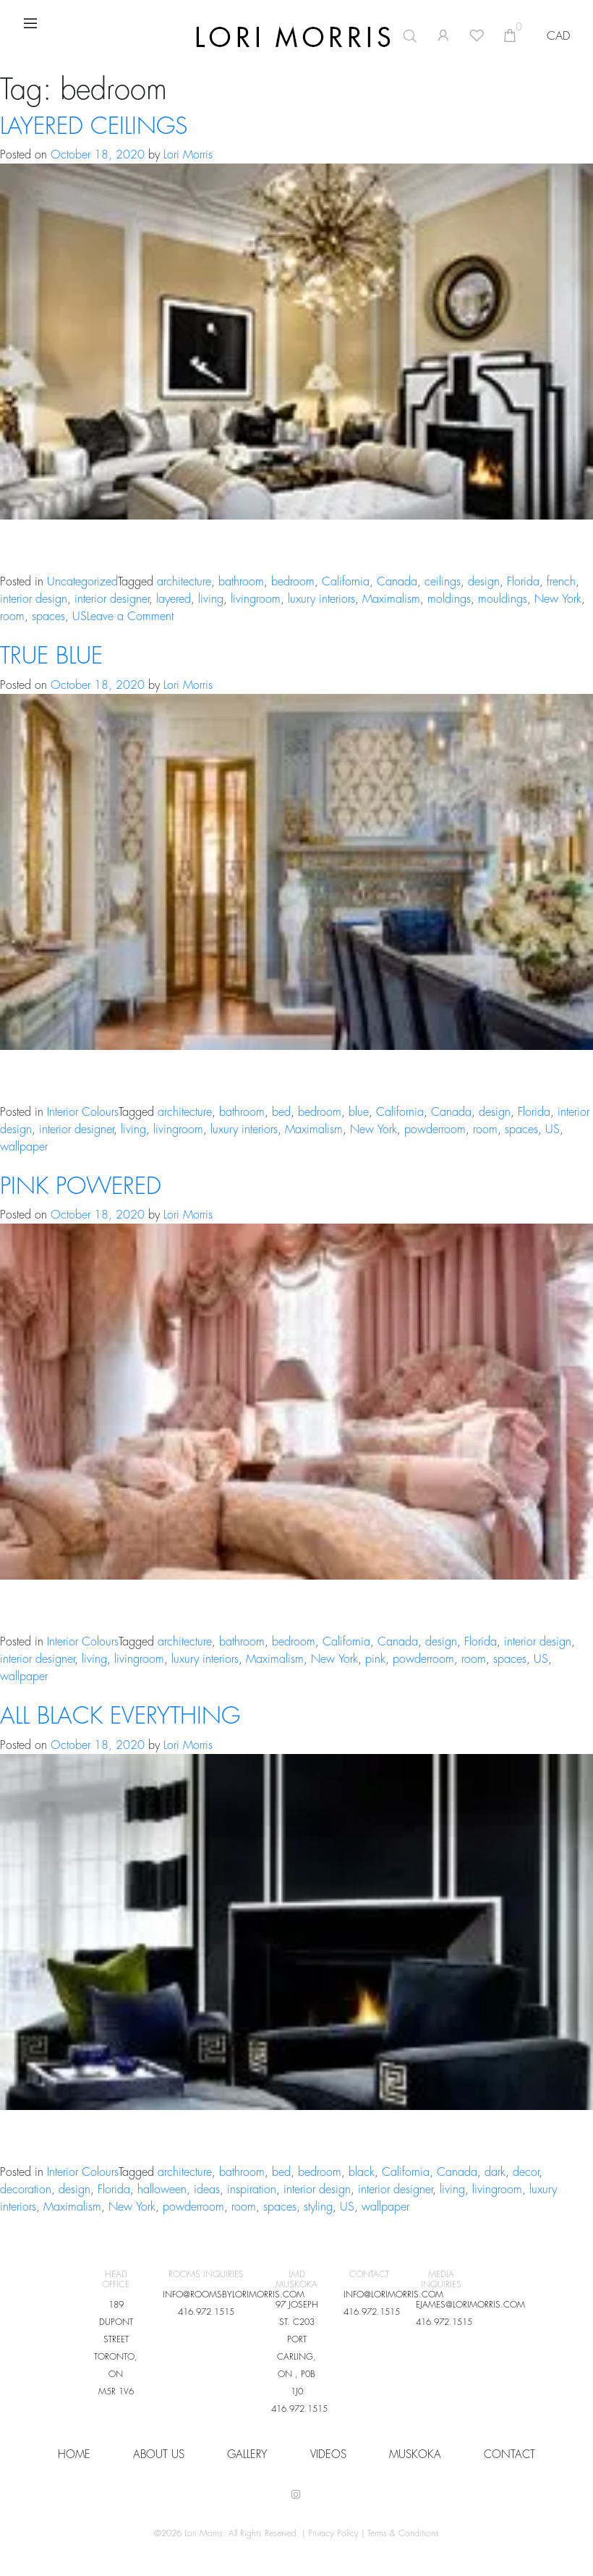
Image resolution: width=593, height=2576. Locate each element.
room (12, 616)
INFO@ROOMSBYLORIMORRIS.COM (233, 2294)
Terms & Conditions (403, 2533)
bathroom (241, 582)
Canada (397, 582)
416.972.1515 (206, 2312)
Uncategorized (82, 582)
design (484, 582)
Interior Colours (83, 1112)
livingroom (256, 599)
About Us (158, 2454)
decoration (25, 2189)
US (79, 616)
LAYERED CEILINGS (93, 126)
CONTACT (509, 2454)
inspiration (251, 2189)
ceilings (443, 582)
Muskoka (415, 2454)
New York (557, 599)
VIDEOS (328, 2454)
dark (495, 2172)
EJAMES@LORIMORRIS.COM (470, 2304)
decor (526, 2172)
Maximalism (391, 599)
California (346, 582)
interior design (33, 599)
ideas (207, 2189)
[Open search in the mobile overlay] (335, 36)
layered (173, 599)
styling (318, 2207)
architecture (184, 582)
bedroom (293, 582)
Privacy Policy (333, 2533)
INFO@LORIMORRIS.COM (393, 2294)
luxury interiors (321, 599)
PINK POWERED (80, 1186)
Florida (523, 582)
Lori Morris (188, 155)
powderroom (435, 1129)
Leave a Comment (130, 616)
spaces (48, 616)
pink (375, 1659)
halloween (162, 2189)
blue (359, 1112)
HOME (74, 2454)
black (362, 2172)
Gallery (247, 2454)
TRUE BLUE (51, 656)
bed (281, 1112)
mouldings (502, 599)
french (561, 582)
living (210, 599)
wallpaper (24, 1147)
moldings (449, 599)
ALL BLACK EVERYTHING (120, 1716)
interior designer (111, 599)
